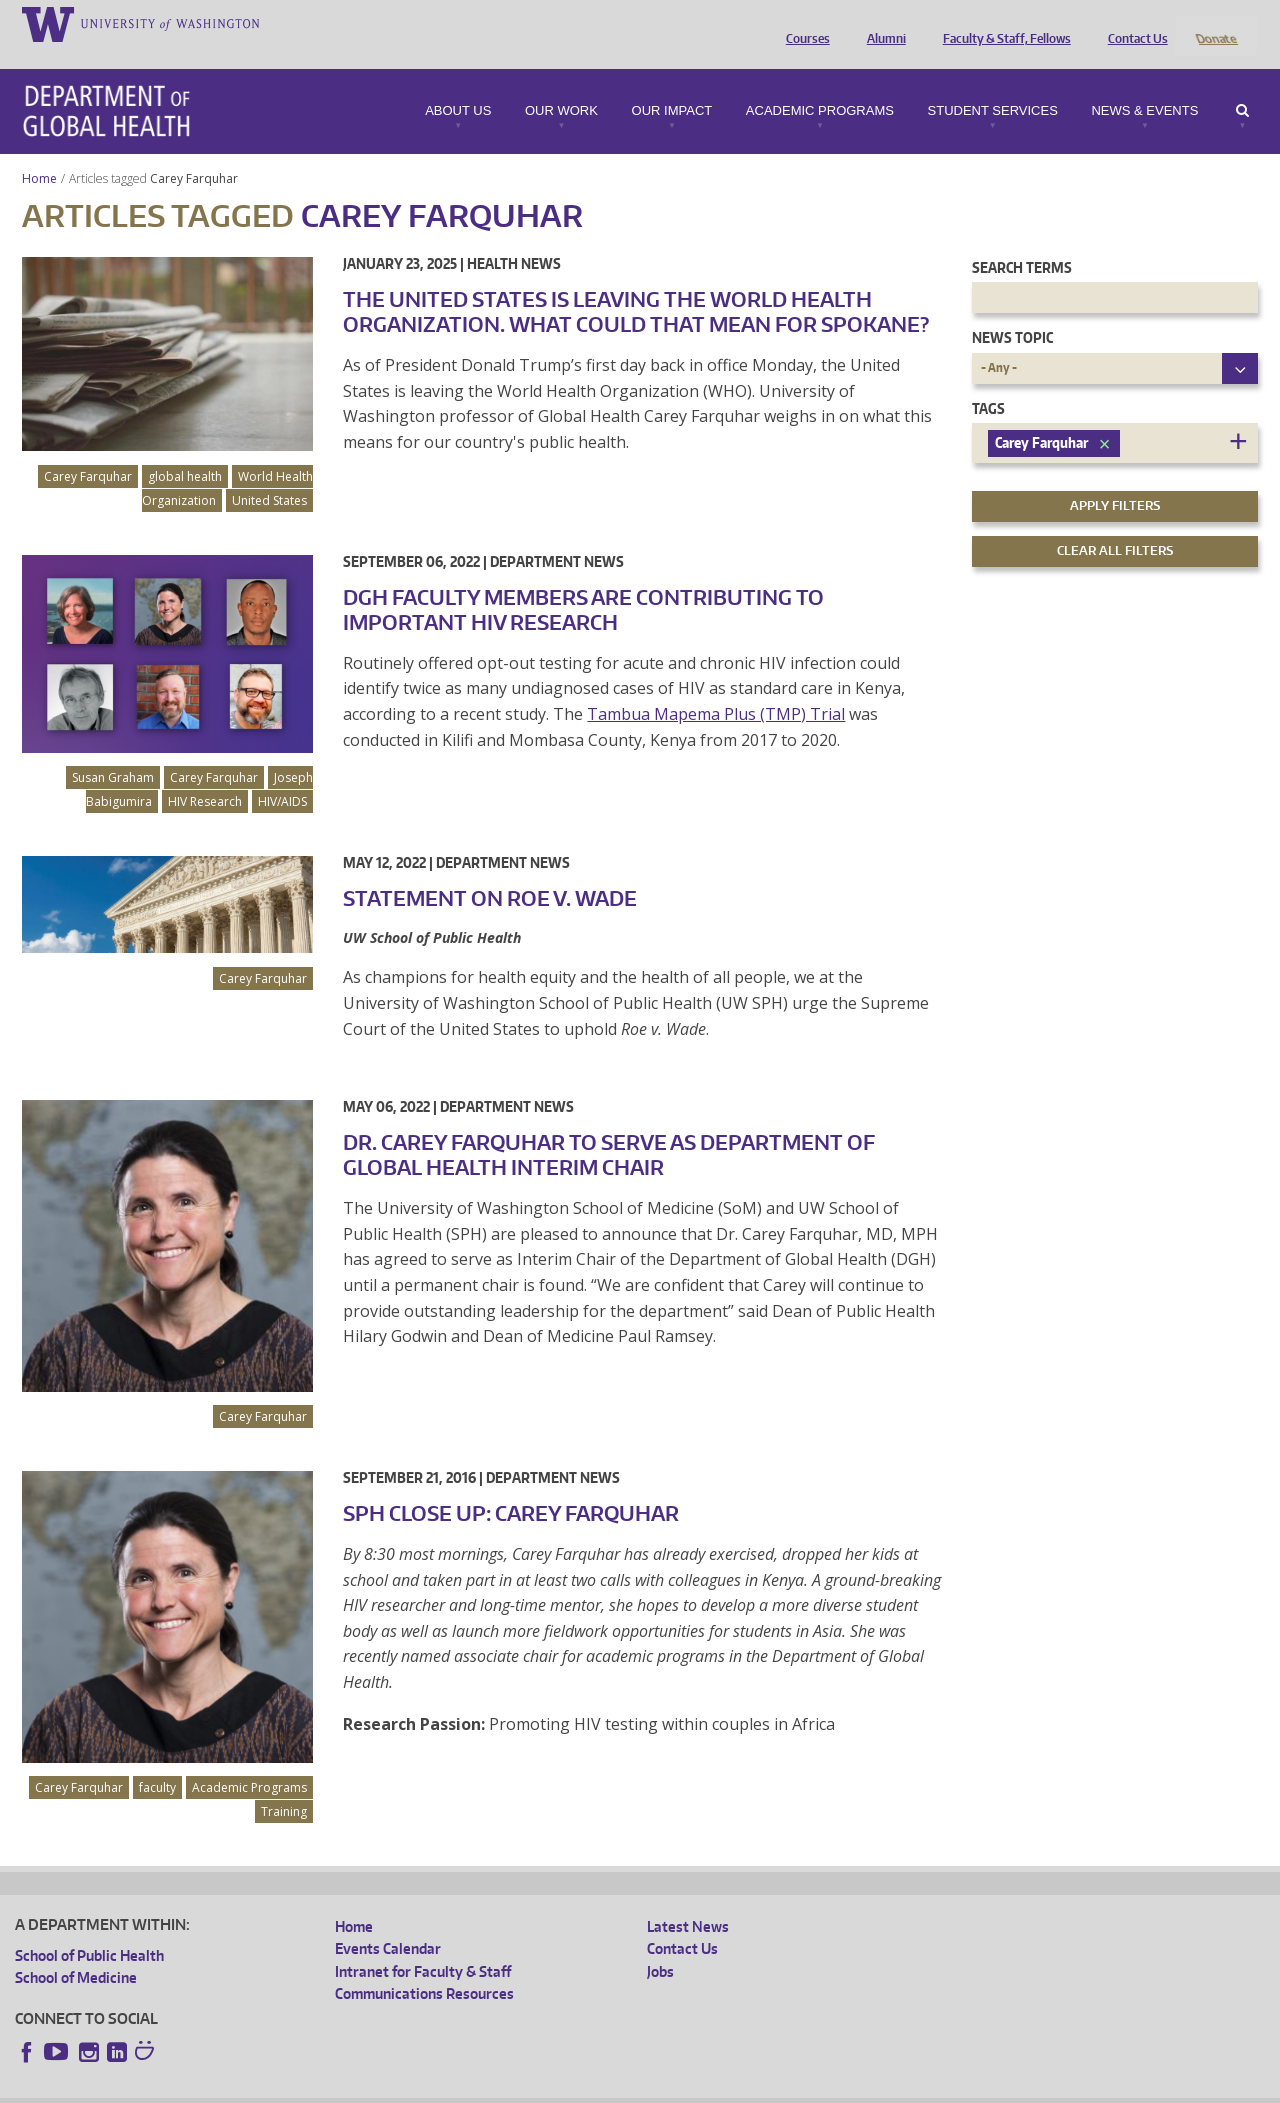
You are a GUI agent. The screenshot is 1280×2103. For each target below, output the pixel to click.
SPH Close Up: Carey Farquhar (511, 1486)
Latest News (688, 1899)
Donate (1215, 23)
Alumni (881, 23)
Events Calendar (388, 1922)
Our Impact (672, 84)
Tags (988, 381)
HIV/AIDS (282, 774)
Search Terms (1022, 240)
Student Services (993, 84)
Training (284, 1784)
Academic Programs (820, 84)
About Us (458, 84)
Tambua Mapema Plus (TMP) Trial (716, 687)
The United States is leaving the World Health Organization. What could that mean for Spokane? (636, 284)
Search (1242, 84)
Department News (557, 534)
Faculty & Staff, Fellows (1002, 23)
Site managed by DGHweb (480, 2087)
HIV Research (205, 774)
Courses (803, 23)
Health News (514, 236)
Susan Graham (113, 750)
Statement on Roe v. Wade (490, 871)
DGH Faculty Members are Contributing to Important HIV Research (583, 582)
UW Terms (361, 2087)
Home (39, 151)
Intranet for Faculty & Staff (423, 1944)
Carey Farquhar (195, 151)
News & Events (1144, 84)
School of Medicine (76, 1951)
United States (269, 473)
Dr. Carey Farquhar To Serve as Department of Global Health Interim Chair (609, 1128)
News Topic (1012, 311)
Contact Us (1133, 23)
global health (185, 449)
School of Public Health (89, 1928)
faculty (157, 1760)
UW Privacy (280, 2087)
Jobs (660, 1944)
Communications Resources (424, 1967)
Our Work (561, 84)
